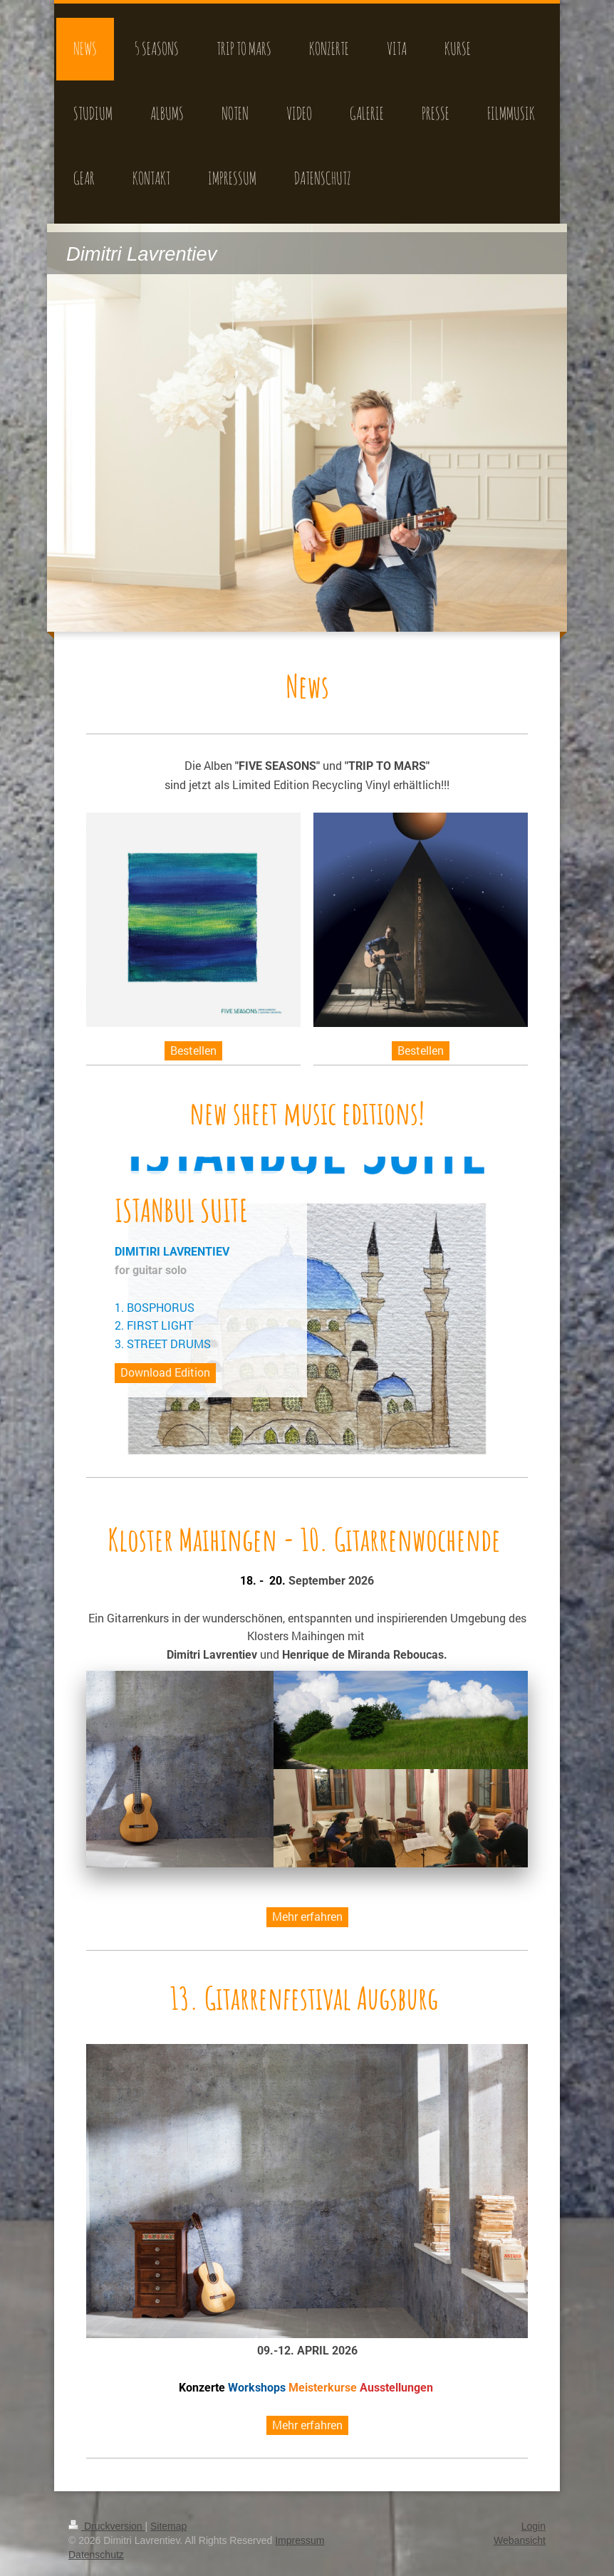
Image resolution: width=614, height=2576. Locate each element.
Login (533, 2526)
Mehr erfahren (307, 1916)
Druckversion (106, 2526)
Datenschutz (96, 2554)
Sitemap (168, 2526)
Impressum (299, 2540)
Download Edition (165, 1372)
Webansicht (520, 2540)
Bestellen (193, 1050)
